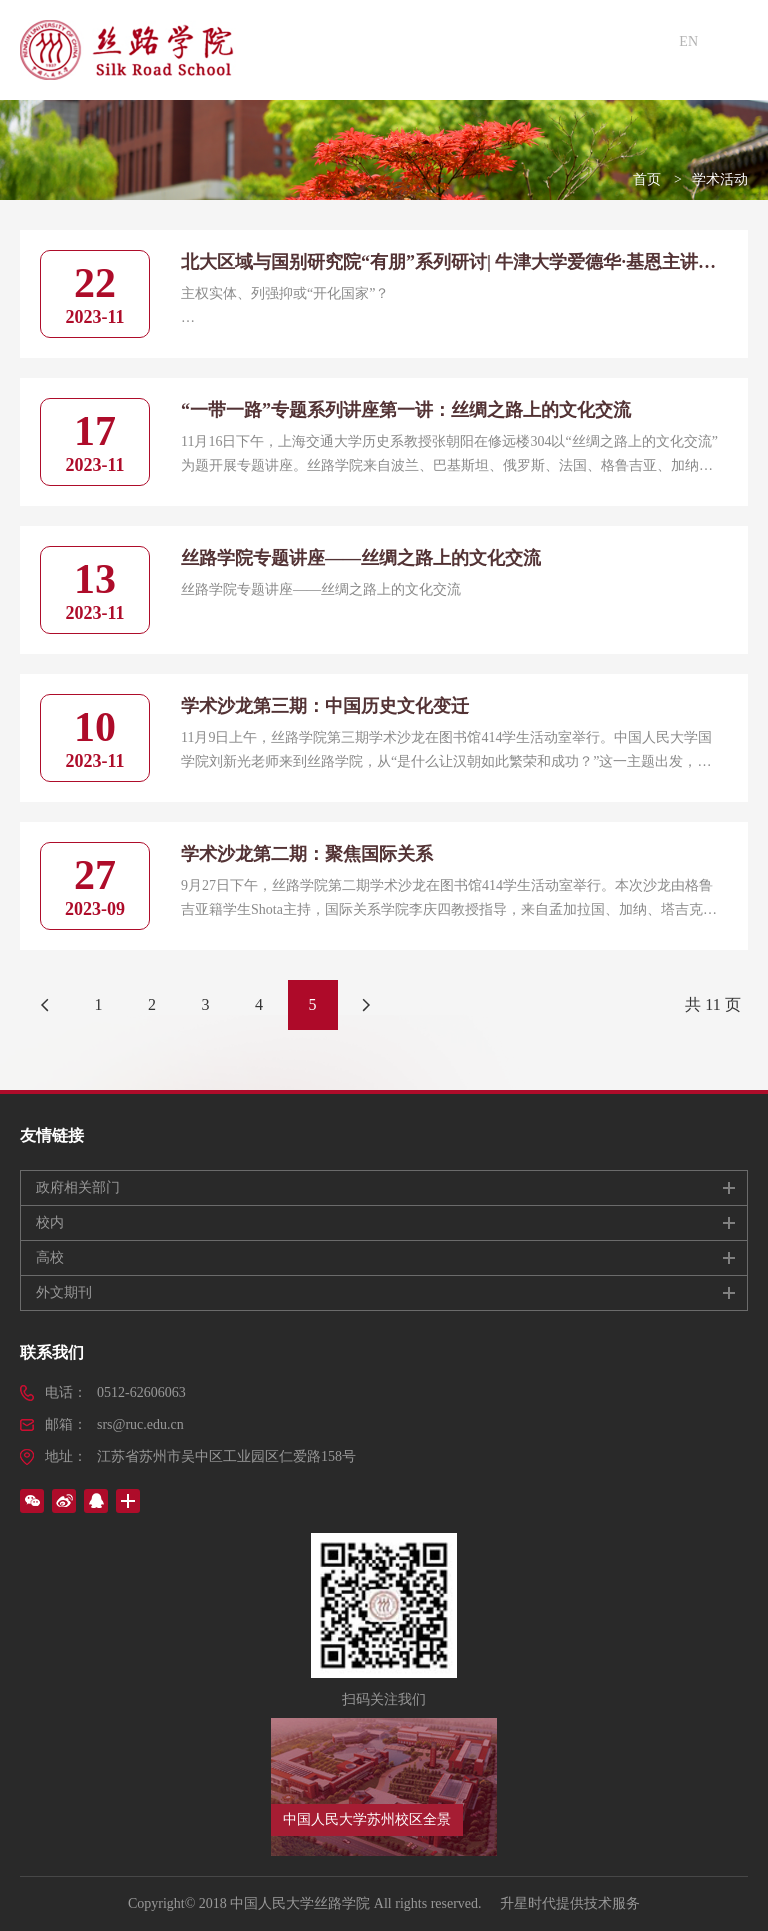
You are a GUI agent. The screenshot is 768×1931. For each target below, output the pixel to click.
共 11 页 (712, 1004)
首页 (647, 179)
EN (688, 41)
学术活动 (720, 179)
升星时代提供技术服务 (570, 1903)
